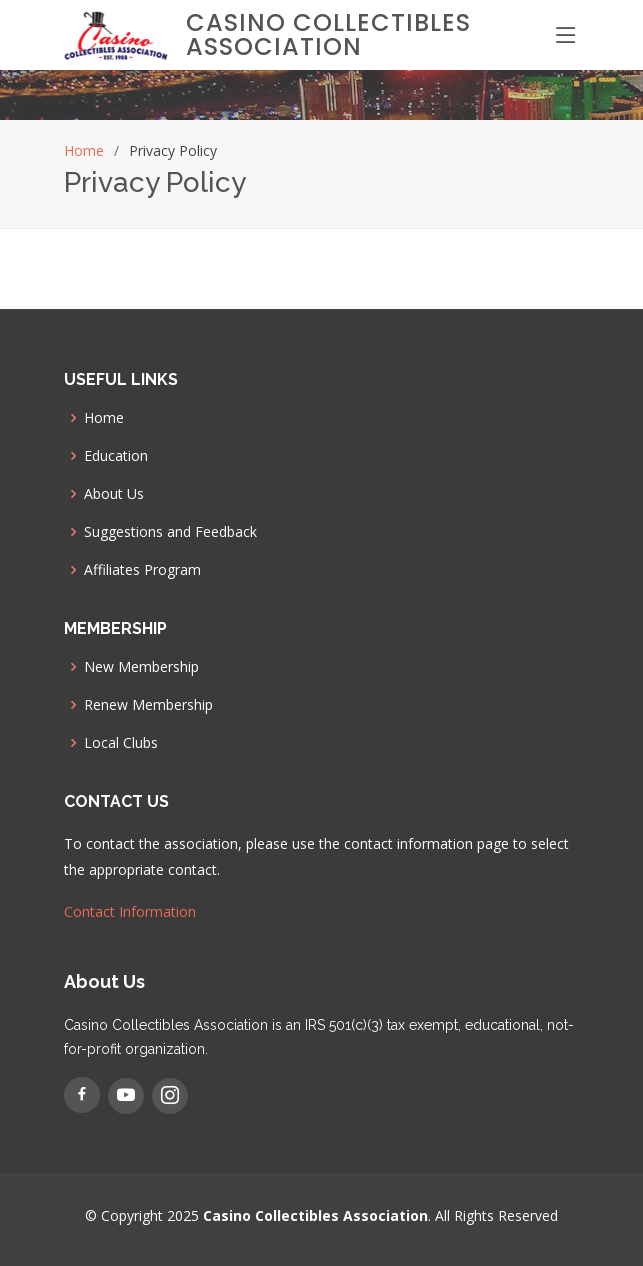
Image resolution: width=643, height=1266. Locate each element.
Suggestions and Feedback (170, 532)
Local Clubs (121, 743)
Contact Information (130, 911)
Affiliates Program (142, 570)
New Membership (141, 667)
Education (116, 456)
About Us (114, 494)
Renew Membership (148, 705)
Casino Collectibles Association (328, 34)
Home (84, 150)
